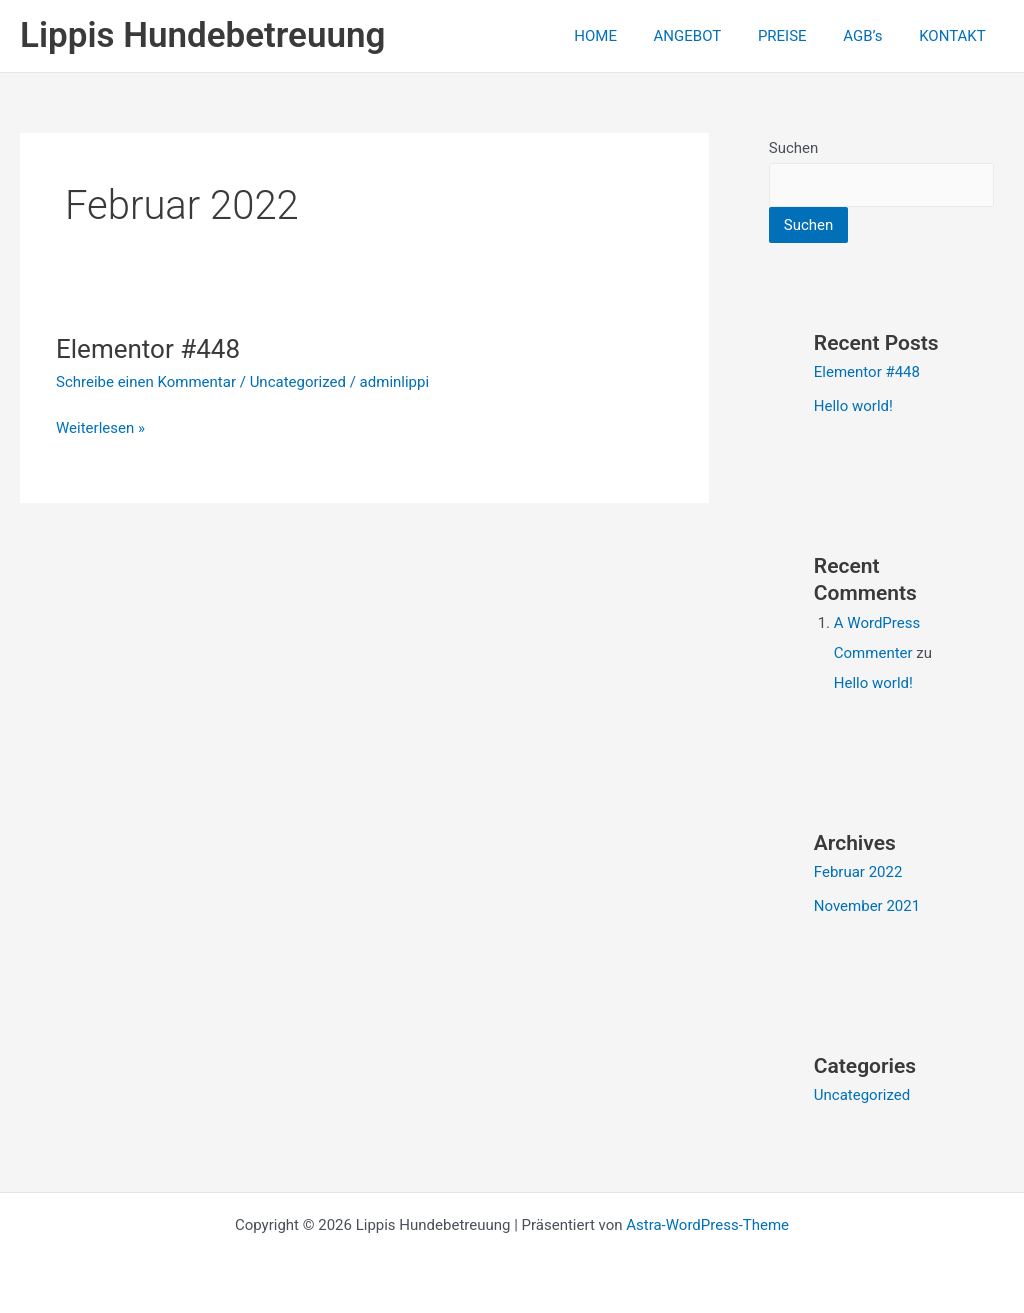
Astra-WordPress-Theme (707, 1225)
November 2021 (867, 906)
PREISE (799, 36)
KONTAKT (955, 36)
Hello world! (853, 406)
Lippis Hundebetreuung (202, 35)
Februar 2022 (858, 872)
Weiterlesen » (100, 426)
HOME (625, 36)
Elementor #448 (148, 349)
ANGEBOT (711, 36)
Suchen (794, 148)
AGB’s (872, 36)
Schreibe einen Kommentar (146, 382)
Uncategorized (298, 382)
